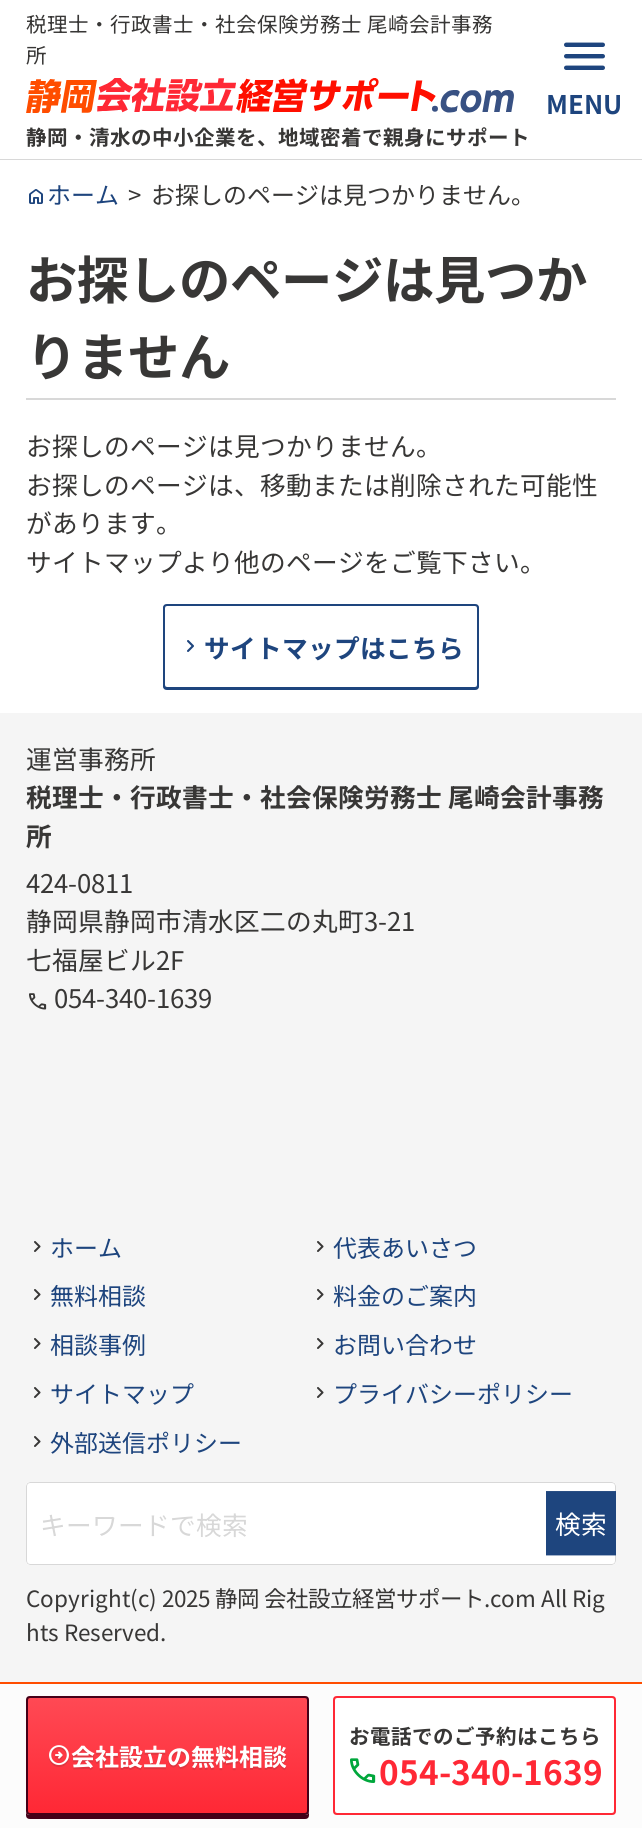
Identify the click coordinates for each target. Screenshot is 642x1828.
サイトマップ (122, 1392)
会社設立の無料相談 (179, 1755)
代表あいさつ (405, 1246)
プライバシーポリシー (453, 1392)
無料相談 (98, 1294)
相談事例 (98, 1343)
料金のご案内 (405, 1294)
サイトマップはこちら (334, 646)
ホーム (86, 1246)
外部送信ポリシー (146, 1441)
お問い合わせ (405, 1343)
